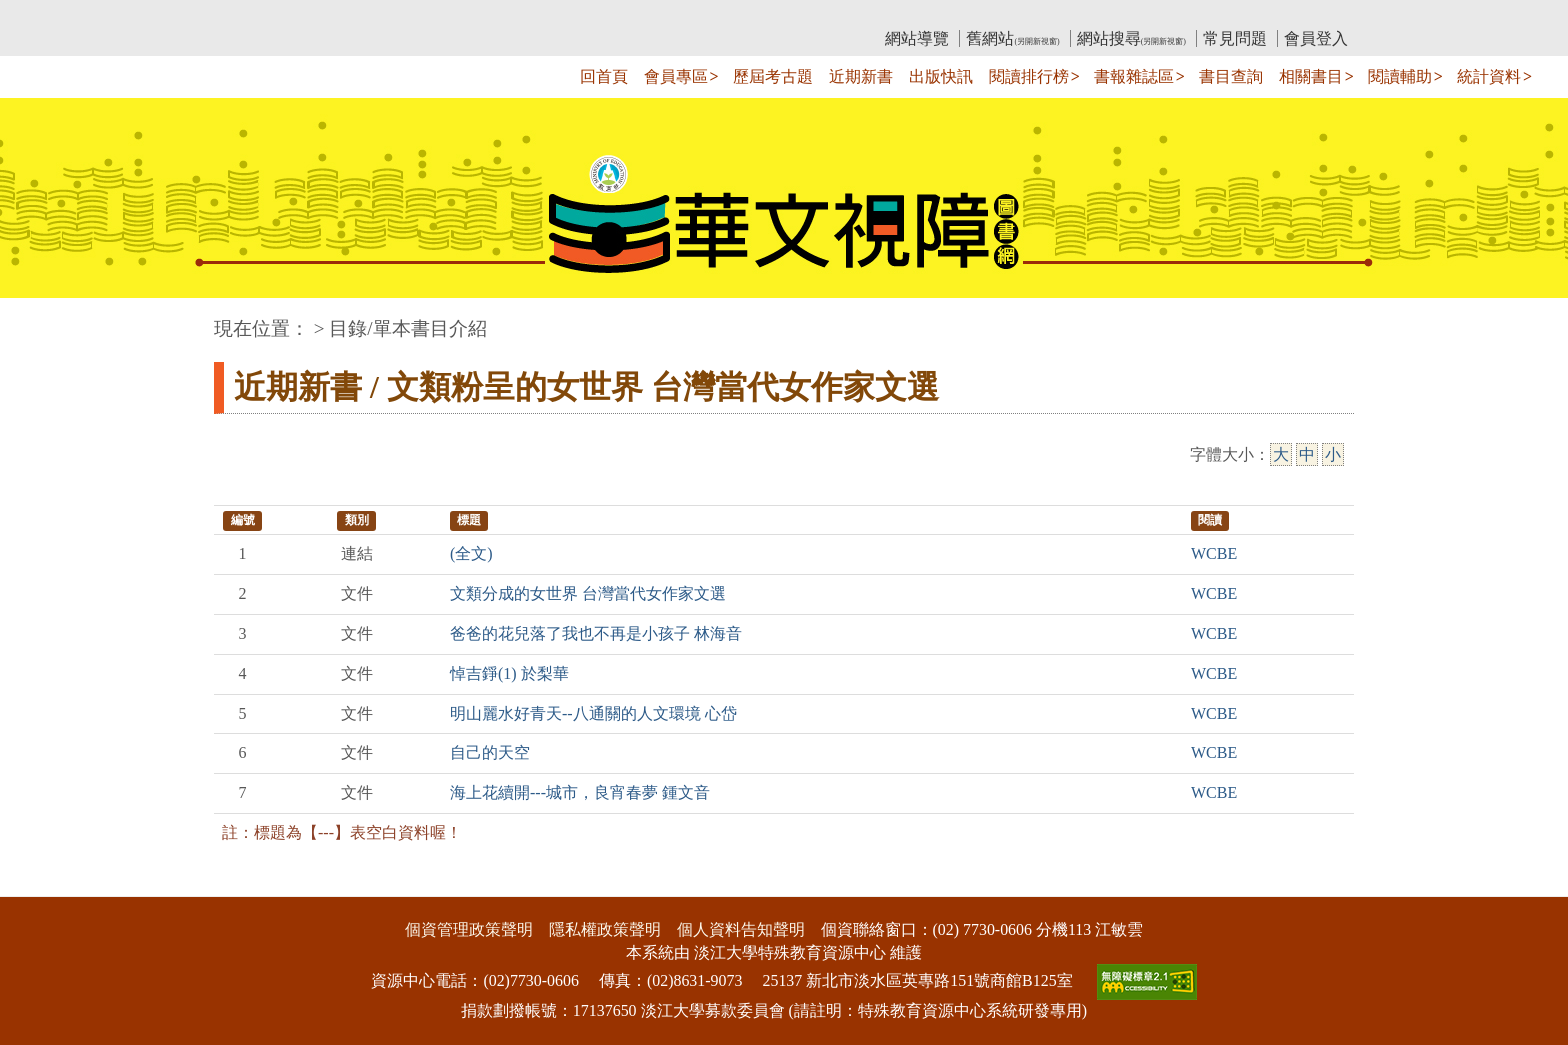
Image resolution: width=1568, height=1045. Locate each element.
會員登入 (1316, 38)
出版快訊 (941, 76)
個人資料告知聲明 (741, 929)
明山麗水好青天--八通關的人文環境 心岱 (593, 713)
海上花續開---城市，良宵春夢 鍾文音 (580, 792)
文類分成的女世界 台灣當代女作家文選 (588, 593)
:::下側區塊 (38, 883)
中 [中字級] (1307, 454)
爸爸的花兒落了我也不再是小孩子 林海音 (596, 633)
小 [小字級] (1333, 454)
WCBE (1214, 553)
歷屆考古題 (773, 76)
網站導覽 (917, 38)
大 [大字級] (1281, 454)
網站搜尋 (1131, 38)
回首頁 (604, 76)
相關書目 (1311, 76)
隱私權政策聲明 (605, 929)
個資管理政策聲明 (469, 929)
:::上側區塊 (252, 15)
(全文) (471, 553)
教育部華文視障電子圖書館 (391, 15)
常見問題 (1235, 38)
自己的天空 (490, 752)
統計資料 (1489, 76)
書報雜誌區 (1134, 76)
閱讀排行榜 (1029, 76)
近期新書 (861, 76)
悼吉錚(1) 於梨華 (509, 673)
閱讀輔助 (1400, 76)
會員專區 (676, 76)
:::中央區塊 (38, 318)
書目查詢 (1231, 76)
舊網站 (1012, 38)
